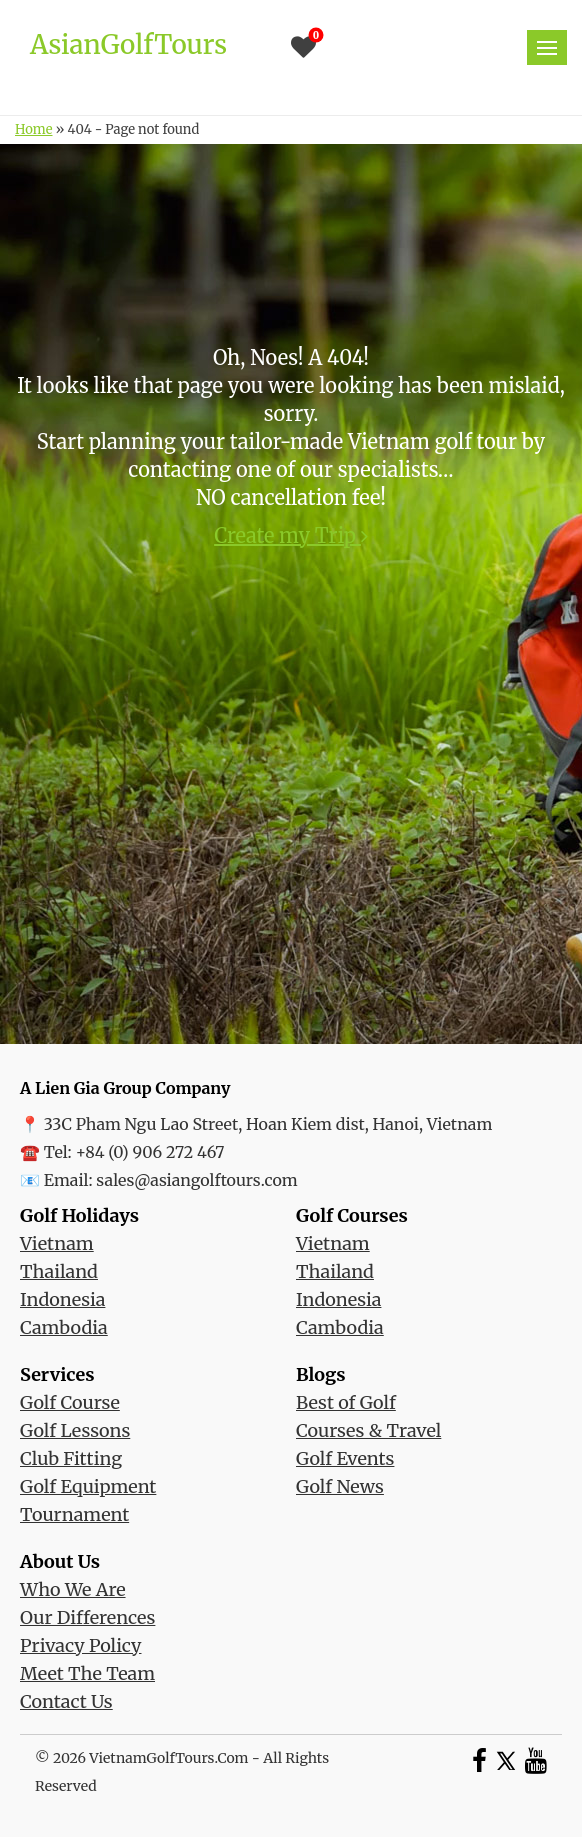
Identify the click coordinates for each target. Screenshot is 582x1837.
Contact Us (66, 1701)
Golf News (340, 1486)
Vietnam (57, 1243)
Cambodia (64, 1327)
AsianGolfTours (128, 44)
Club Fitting (71, 1458)
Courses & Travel (368, 1430)
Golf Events (345, 1458)
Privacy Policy (80, 1645)
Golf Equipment (88, 1486)
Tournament (74, 1514)
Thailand (59, 1271)
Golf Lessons (75, 1430)
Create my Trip (291, 535)
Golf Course (70, 1402)
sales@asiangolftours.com (196, 1180)
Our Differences (87, 1617)
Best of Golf (346, 1402)
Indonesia (62, 1299)
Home (33, 129)
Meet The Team (87, 1673)
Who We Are (73, 1589)
